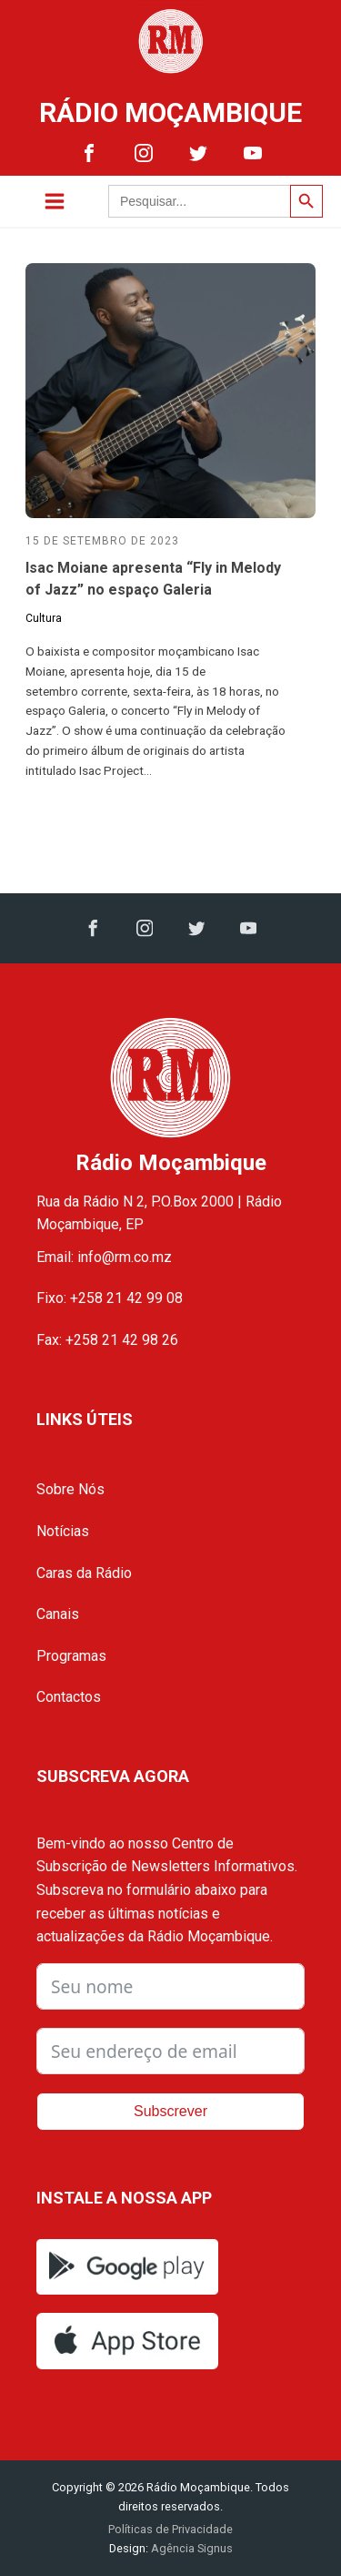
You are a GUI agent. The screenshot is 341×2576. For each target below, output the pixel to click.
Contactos (68, 1696)
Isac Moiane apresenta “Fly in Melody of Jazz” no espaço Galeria (153, 578)
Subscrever (170, 2111)
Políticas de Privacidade (170, 2529)
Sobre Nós (70, 1489)
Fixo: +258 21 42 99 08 (109, 1298)
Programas (71, 1656)
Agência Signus (190, 2548)
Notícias (62, 1531)
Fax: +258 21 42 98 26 (107, 1340)
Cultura (43, 618)
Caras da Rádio (84, 1573)
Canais (57, 1614)
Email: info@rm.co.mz (104, 1257)
